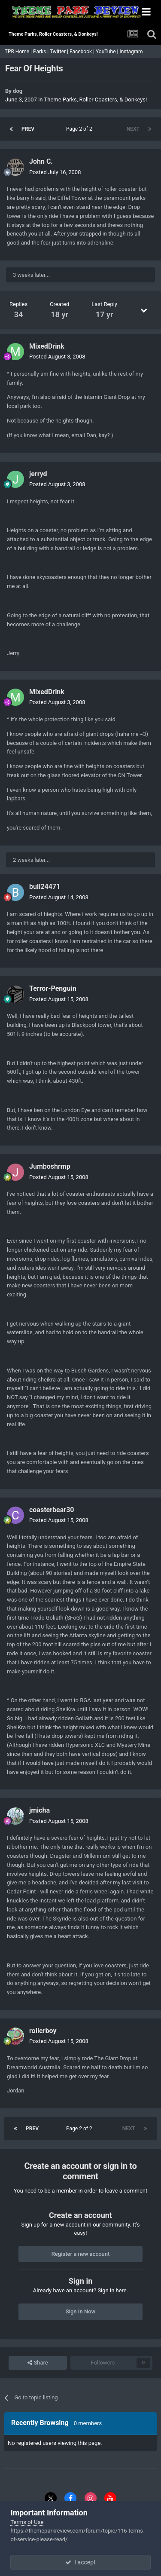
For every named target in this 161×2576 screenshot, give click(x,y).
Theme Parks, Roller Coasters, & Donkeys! (95, 99)
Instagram (131, 52)
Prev (27, 129)
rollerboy (43, 2031)
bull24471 (44, 886)
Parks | (41, 52)
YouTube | (108, 52)
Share (37, 2362)
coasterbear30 (51, 1510)
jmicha (39, 1810)
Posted (55, 172)
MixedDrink (46, 346)
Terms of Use (26, 2522)
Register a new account (81, 2254)
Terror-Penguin (52, 988)
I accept (80, 2562)
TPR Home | (17, 52)
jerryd (38, 474)
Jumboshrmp (49, 1166)
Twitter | (60, 52)
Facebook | (83, 52)
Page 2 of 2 (80, 129)
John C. (41, 161)
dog (17, 91)
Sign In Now (80, 2311)
